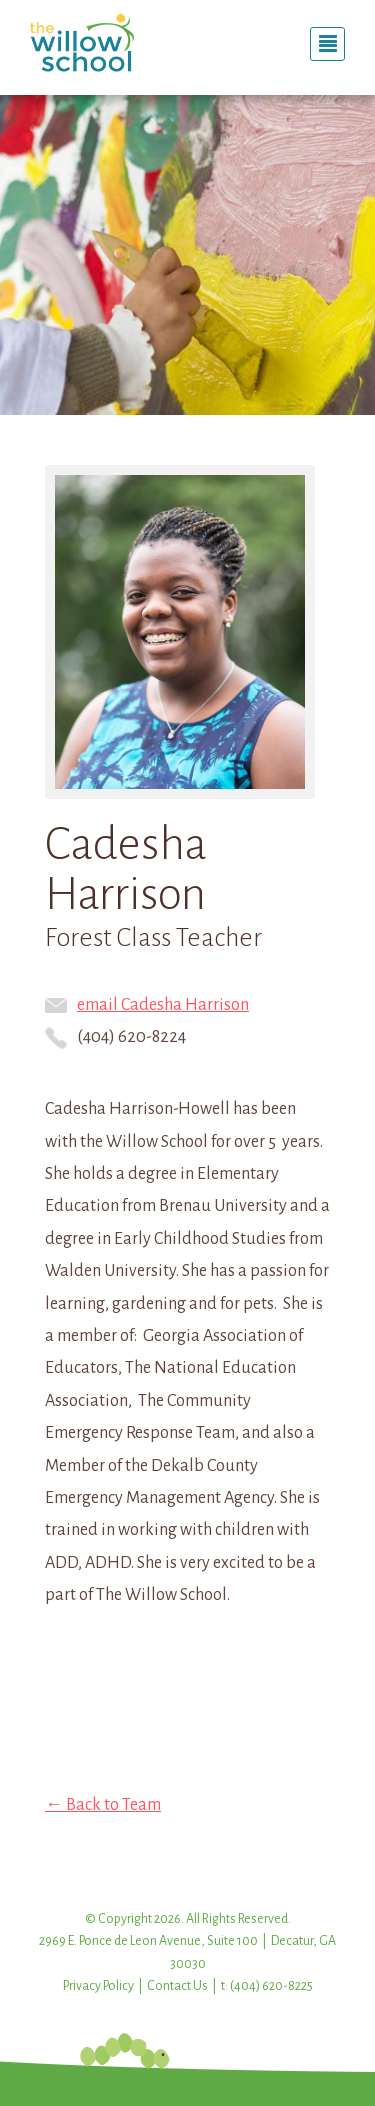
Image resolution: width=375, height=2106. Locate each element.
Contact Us (177, 1986)
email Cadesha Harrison (147, 1005)
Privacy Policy (98, 1986)
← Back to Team (103, 1805)
